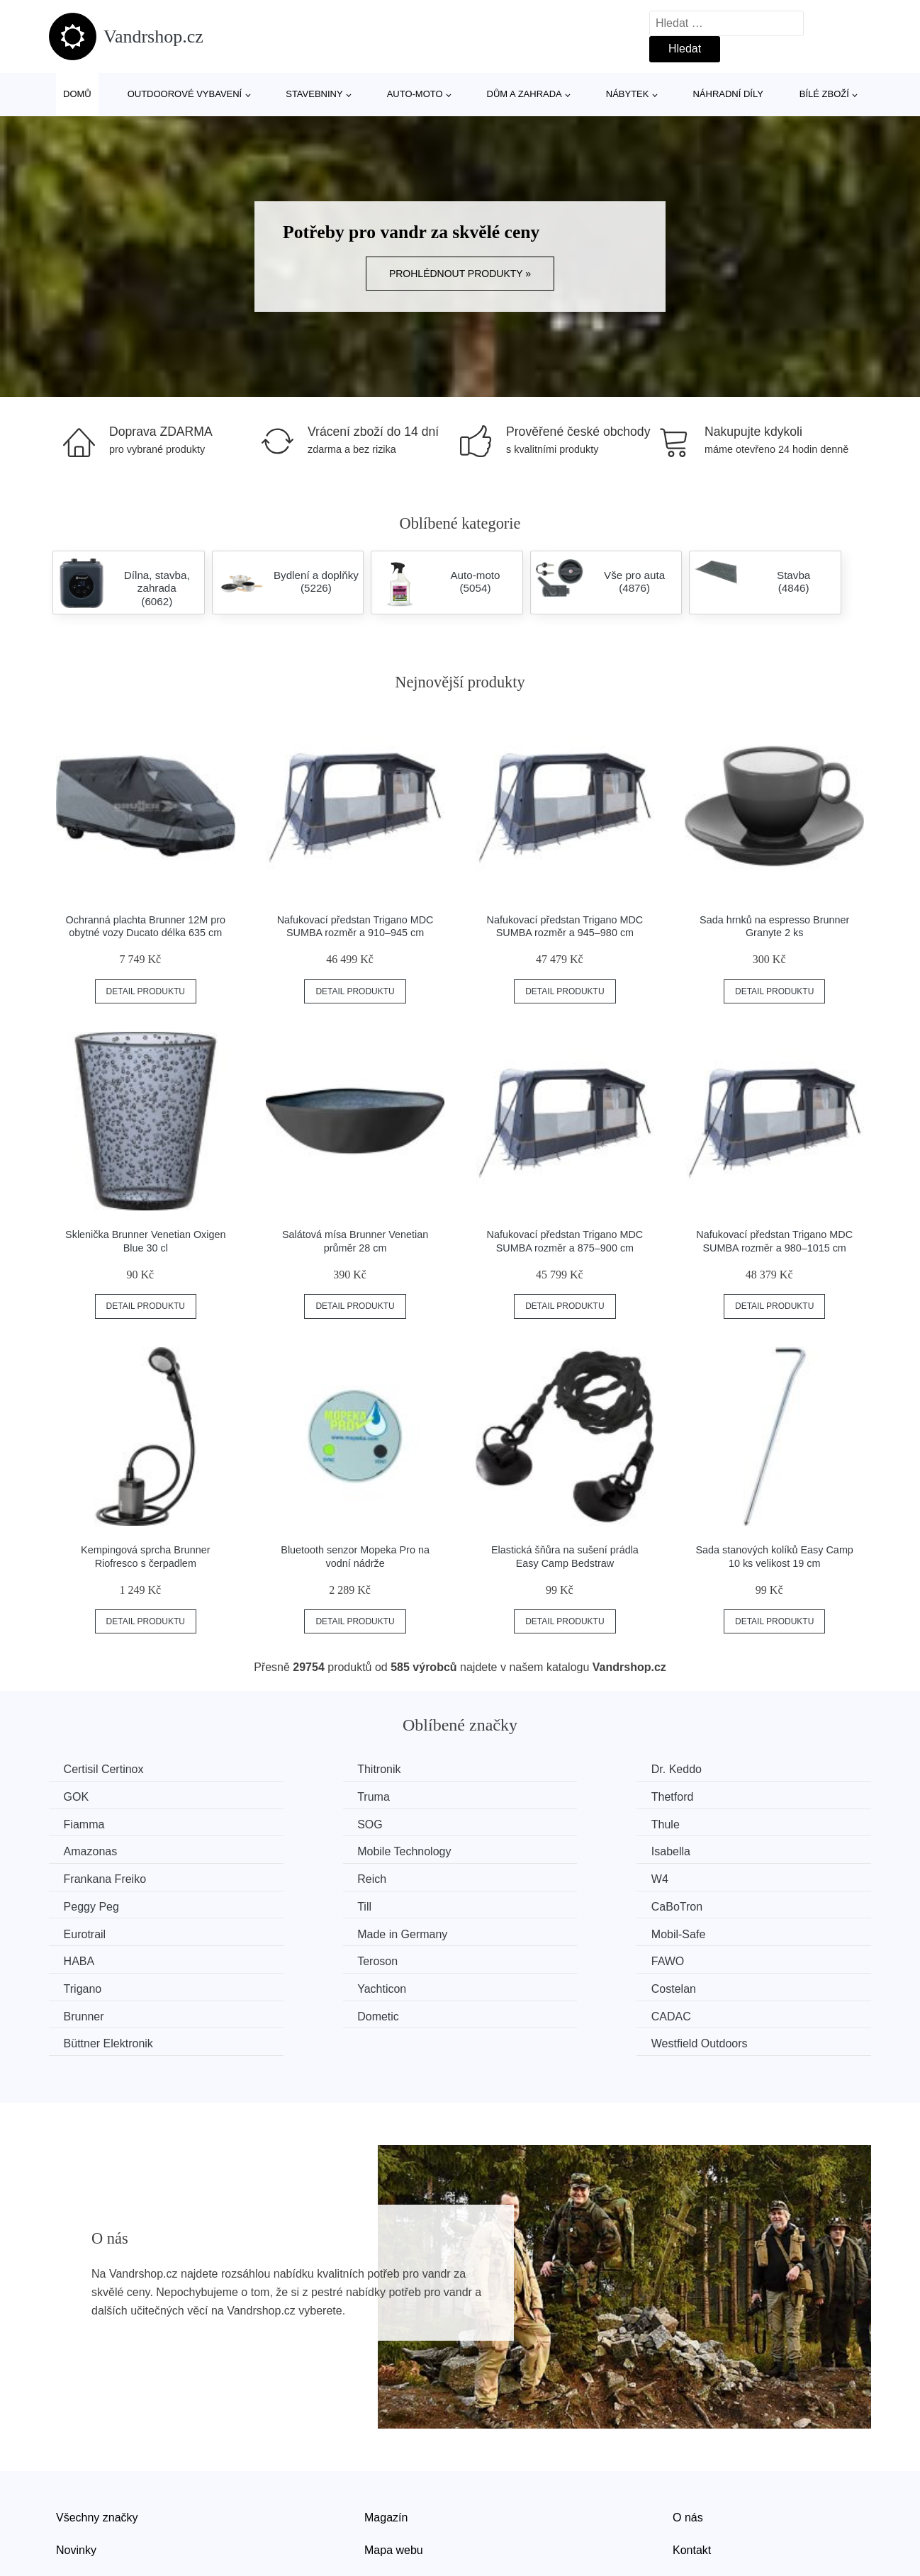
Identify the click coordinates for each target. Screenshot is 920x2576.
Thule (81, 1823)
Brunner (720, 1929)
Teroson (508, 1902)
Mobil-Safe (93, 1902)
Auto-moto (415, 94)
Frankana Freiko (108, 1849)
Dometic (87, 1956)
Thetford (299, 1796)
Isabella (719, 1823)
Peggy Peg (727, 1849)
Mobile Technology (535, 1823)
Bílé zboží (824, 94)
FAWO (716, 1902)
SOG (712, 1796)
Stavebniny (314, 94)
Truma (83, 1796)
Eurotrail (509, 1876)
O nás (688, 2429)
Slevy (70, 2493)
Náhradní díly (727, 94)
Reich (292, 1849)
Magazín (386, 2429)
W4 (496, 1849)
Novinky (76, 2462)
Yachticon (302, 1929)
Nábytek (627, 94)
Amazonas (305, 1823)
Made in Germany (745, 1876)
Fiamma (508, 1796)
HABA (293, 1902)
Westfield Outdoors (748, 1956)
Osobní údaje (398, 2493)
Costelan (510, 1929)
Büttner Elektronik (533, 1956)
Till (74, 1876)
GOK (712, 1769)
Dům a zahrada (524, 94)
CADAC (298, 1956)
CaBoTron (303, 1876)
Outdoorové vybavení (185, 94)
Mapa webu (393, 2462)
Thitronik (299, 1769)
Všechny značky (97, 2429)
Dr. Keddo (513, 1769)
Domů (77, 94)
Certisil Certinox (107, 1769)
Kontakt (692, 2462)
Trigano (86, 1929)
